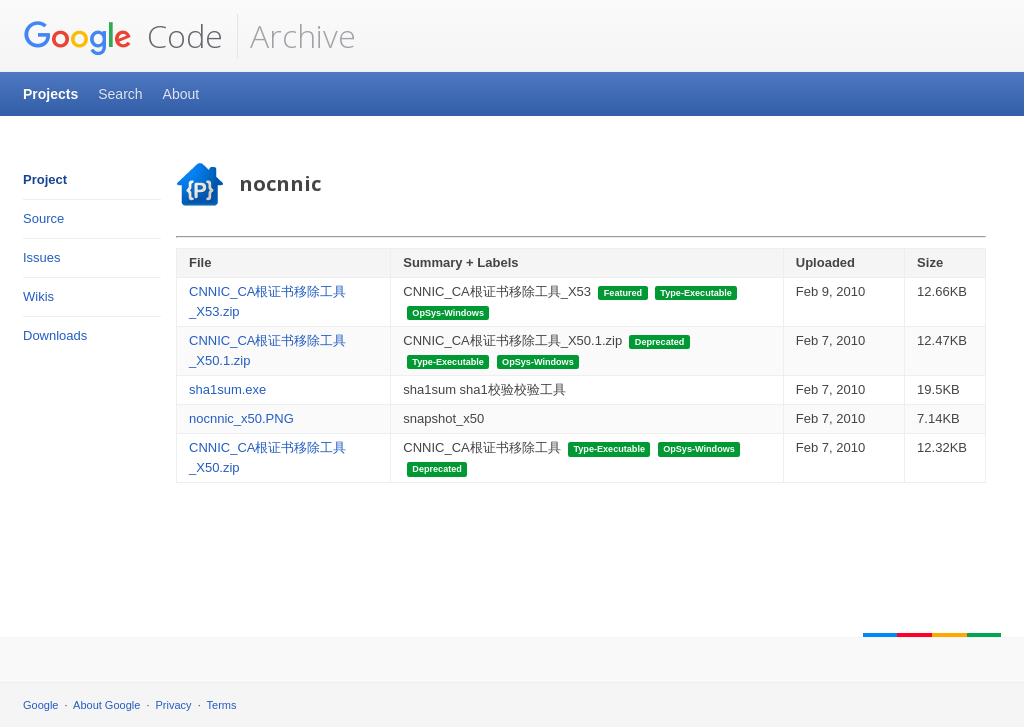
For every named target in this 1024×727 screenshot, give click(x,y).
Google (40, 705)
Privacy (174, 705)
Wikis (38, 296)
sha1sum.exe (227, 389)
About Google (106, 705)
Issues (42, 257)
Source (43, 218)
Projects (50, 94)
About (181, 94)
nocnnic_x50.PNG (241, 418)
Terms (222, 705)
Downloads (55, 335)
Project (45, 179)
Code (123, 36)
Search (120, 94)
